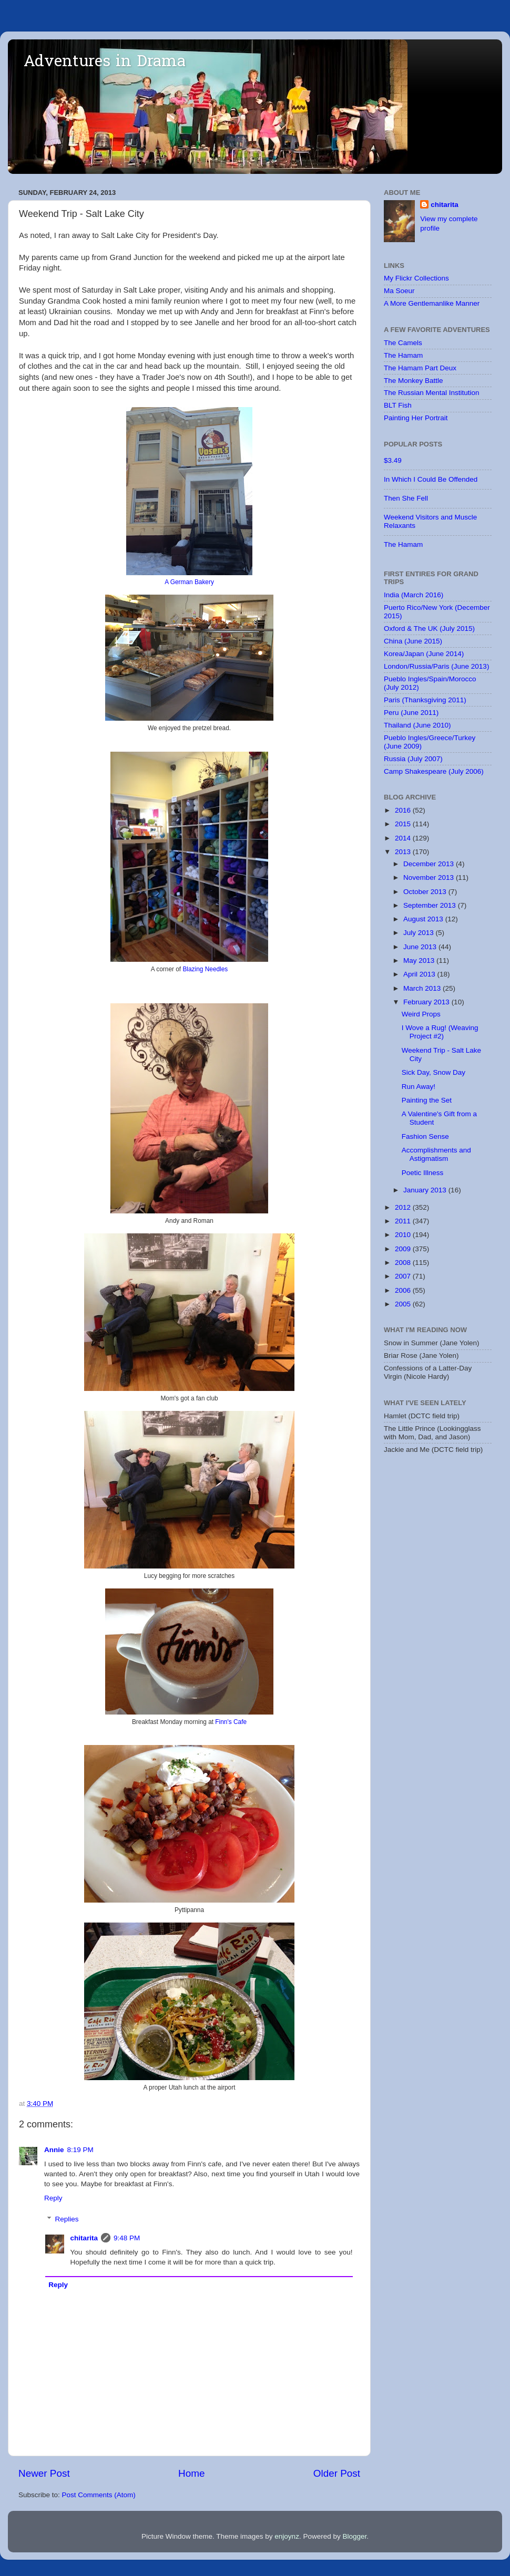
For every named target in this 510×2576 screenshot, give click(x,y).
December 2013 (429, 864)
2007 (404, 1276)
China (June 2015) (413, 641)
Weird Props (421, 1014)
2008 (404, 1262)
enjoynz (286, 2536)
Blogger (354, 2536)
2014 (404, 838)
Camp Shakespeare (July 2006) (434, 771)
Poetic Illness (423, 1173)
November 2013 (429, 877)
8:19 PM (80, 2150)
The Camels (403, 343)
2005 (404, 1304)
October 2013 (425, 892)
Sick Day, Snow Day (433, 1072)
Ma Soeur (399, 291)
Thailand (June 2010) (417, 725)
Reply (53, 2198)
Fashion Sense (425, 1136)
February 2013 (427, 1002)
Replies (67, 2219)
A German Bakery (189, 582)
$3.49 (393, 460)
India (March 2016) (413, 595)
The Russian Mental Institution (432, 393)
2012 (404, 1207)
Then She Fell (406, 498)
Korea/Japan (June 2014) (424, 654)
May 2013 (419, 960)
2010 (404, 1235)
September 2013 (430, 905)
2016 (404, 810)
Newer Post (44, 2473)
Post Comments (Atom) (99, 2495)
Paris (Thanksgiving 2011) (425, 700)
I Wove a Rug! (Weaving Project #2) (440, 1032)
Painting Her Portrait (416, 418)
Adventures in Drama (105, 62)
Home (191, 2473)
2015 (404, 824)
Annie (54, 2150)
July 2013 (419, 933)
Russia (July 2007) (413, 759)
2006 (404, 1290)
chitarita (84, 2238)
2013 (404, 852)
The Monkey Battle (413, 381)
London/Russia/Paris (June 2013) (436, 666)
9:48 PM (127, 2238)
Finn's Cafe (231, 1722)
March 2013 (423, 988)
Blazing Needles (205, 969)
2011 (404, 1221)
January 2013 (425, 1190)
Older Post (336, 2473)
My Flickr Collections (416, 278)
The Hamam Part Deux (420, 368)
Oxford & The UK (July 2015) (429, 628)
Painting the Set (427, 1100)
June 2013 (420, 947)
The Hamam (403, 355)
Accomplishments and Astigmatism (436, 1154)
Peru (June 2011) (411, 712)
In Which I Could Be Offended (430, 479)
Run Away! (418, 1086)
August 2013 (424, 919)
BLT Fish (398, 405)
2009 (404, 1249)
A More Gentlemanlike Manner (432, 303)
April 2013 (420, 974)
